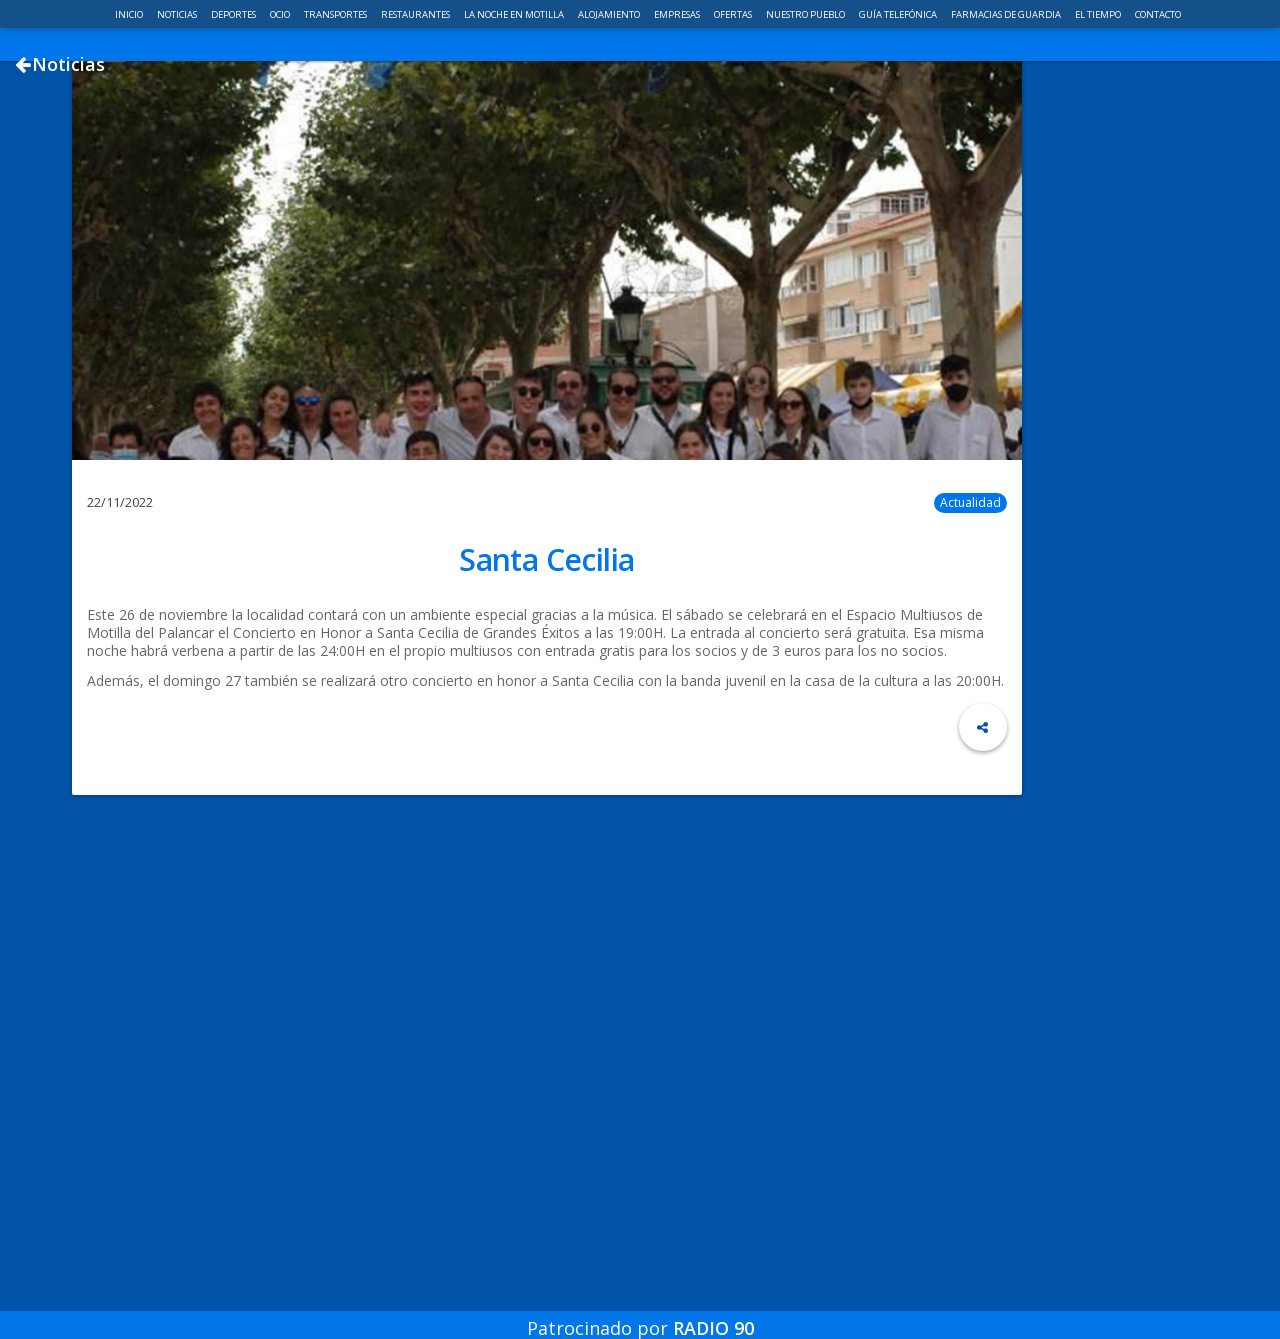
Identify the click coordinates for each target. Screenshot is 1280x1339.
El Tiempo (1099, 14)
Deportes (234, 14)
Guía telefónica (899, 14)
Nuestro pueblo (806, 14)
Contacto (1158, 14)
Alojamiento (610, 14)
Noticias (178, 14)
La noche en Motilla (515, 14)
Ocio (281, 14)
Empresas (678, 14)
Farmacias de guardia (1007, 14)
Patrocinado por (640, 1313)
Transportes (336, 14)
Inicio (130, 14)
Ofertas (734, 14)
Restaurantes (416, 14)
